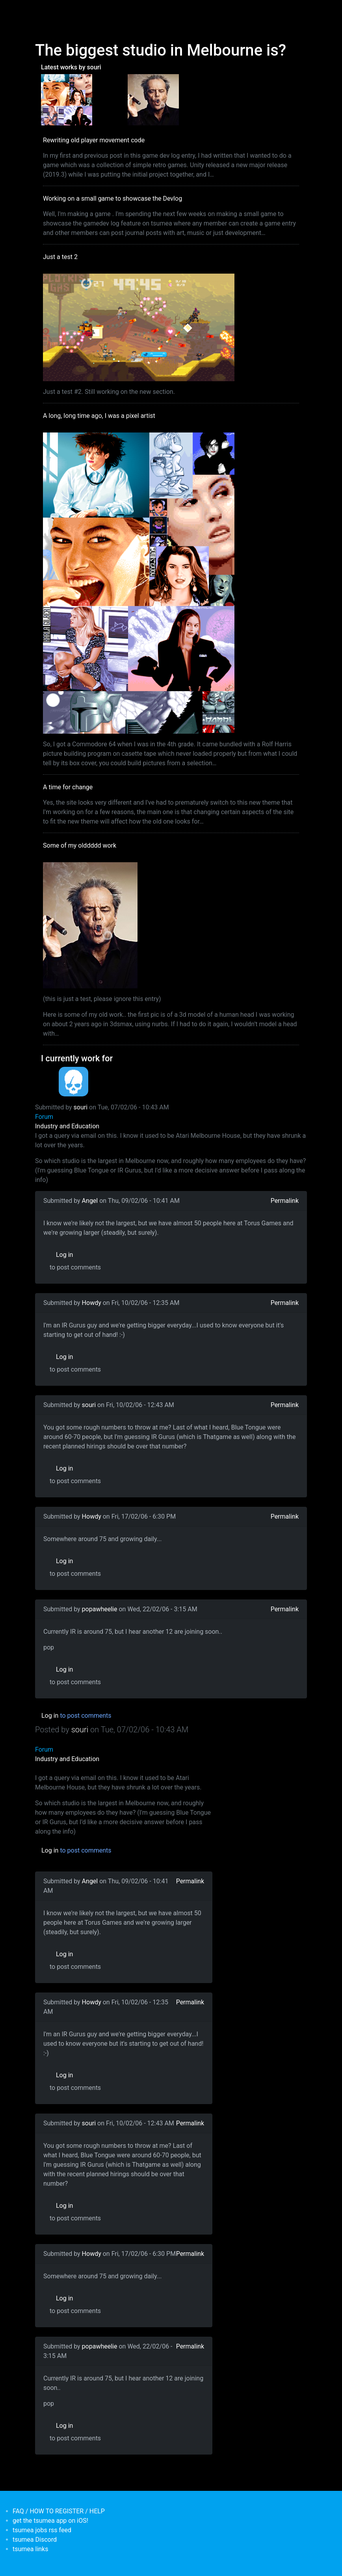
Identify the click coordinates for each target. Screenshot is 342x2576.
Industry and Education (67, 1126)
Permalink (285, 1200)
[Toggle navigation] (40, 11)
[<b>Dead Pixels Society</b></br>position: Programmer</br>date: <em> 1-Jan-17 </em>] (73, 1081)
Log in (64, 1254)
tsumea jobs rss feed (42, 2530)
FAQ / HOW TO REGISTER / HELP (59, 2511)
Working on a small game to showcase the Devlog (112, 198)
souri (81, 1107)
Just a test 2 (60, 257)
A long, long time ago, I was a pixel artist (99, 415)
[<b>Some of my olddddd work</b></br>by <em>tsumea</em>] (153, 99)
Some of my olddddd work (79, 845)
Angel (90, 1200)
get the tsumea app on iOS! (50, 2520)
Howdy (91, 1303)
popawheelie (99, 1609)
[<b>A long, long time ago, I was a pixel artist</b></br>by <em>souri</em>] (66, 99)
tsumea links (30, 2549)
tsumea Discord (35, 2539)
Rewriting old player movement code (94, 140)
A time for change (68, 787)
